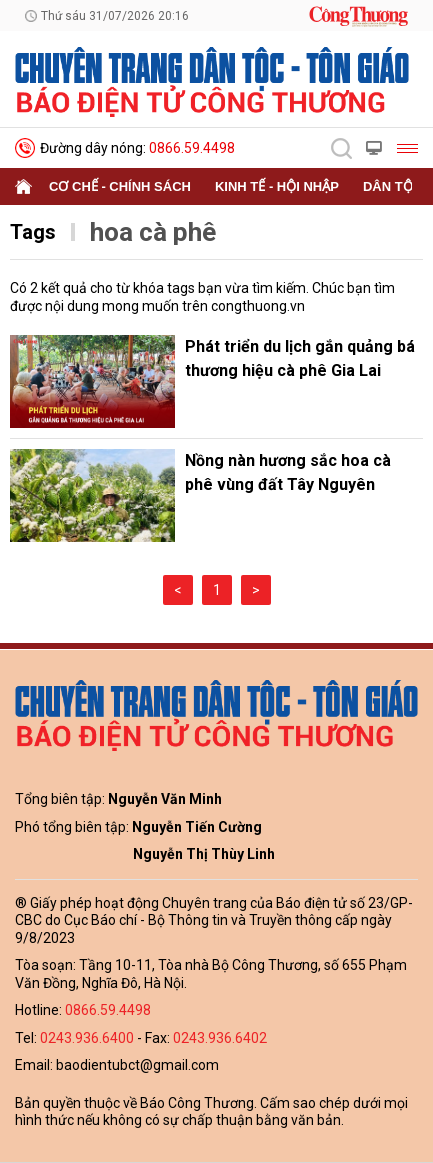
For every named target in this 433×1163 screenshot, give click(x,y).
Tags (33, 232)
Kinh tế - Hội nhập (277, 186)
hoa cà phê (153, 232)
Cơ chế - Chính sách (120, 186)
